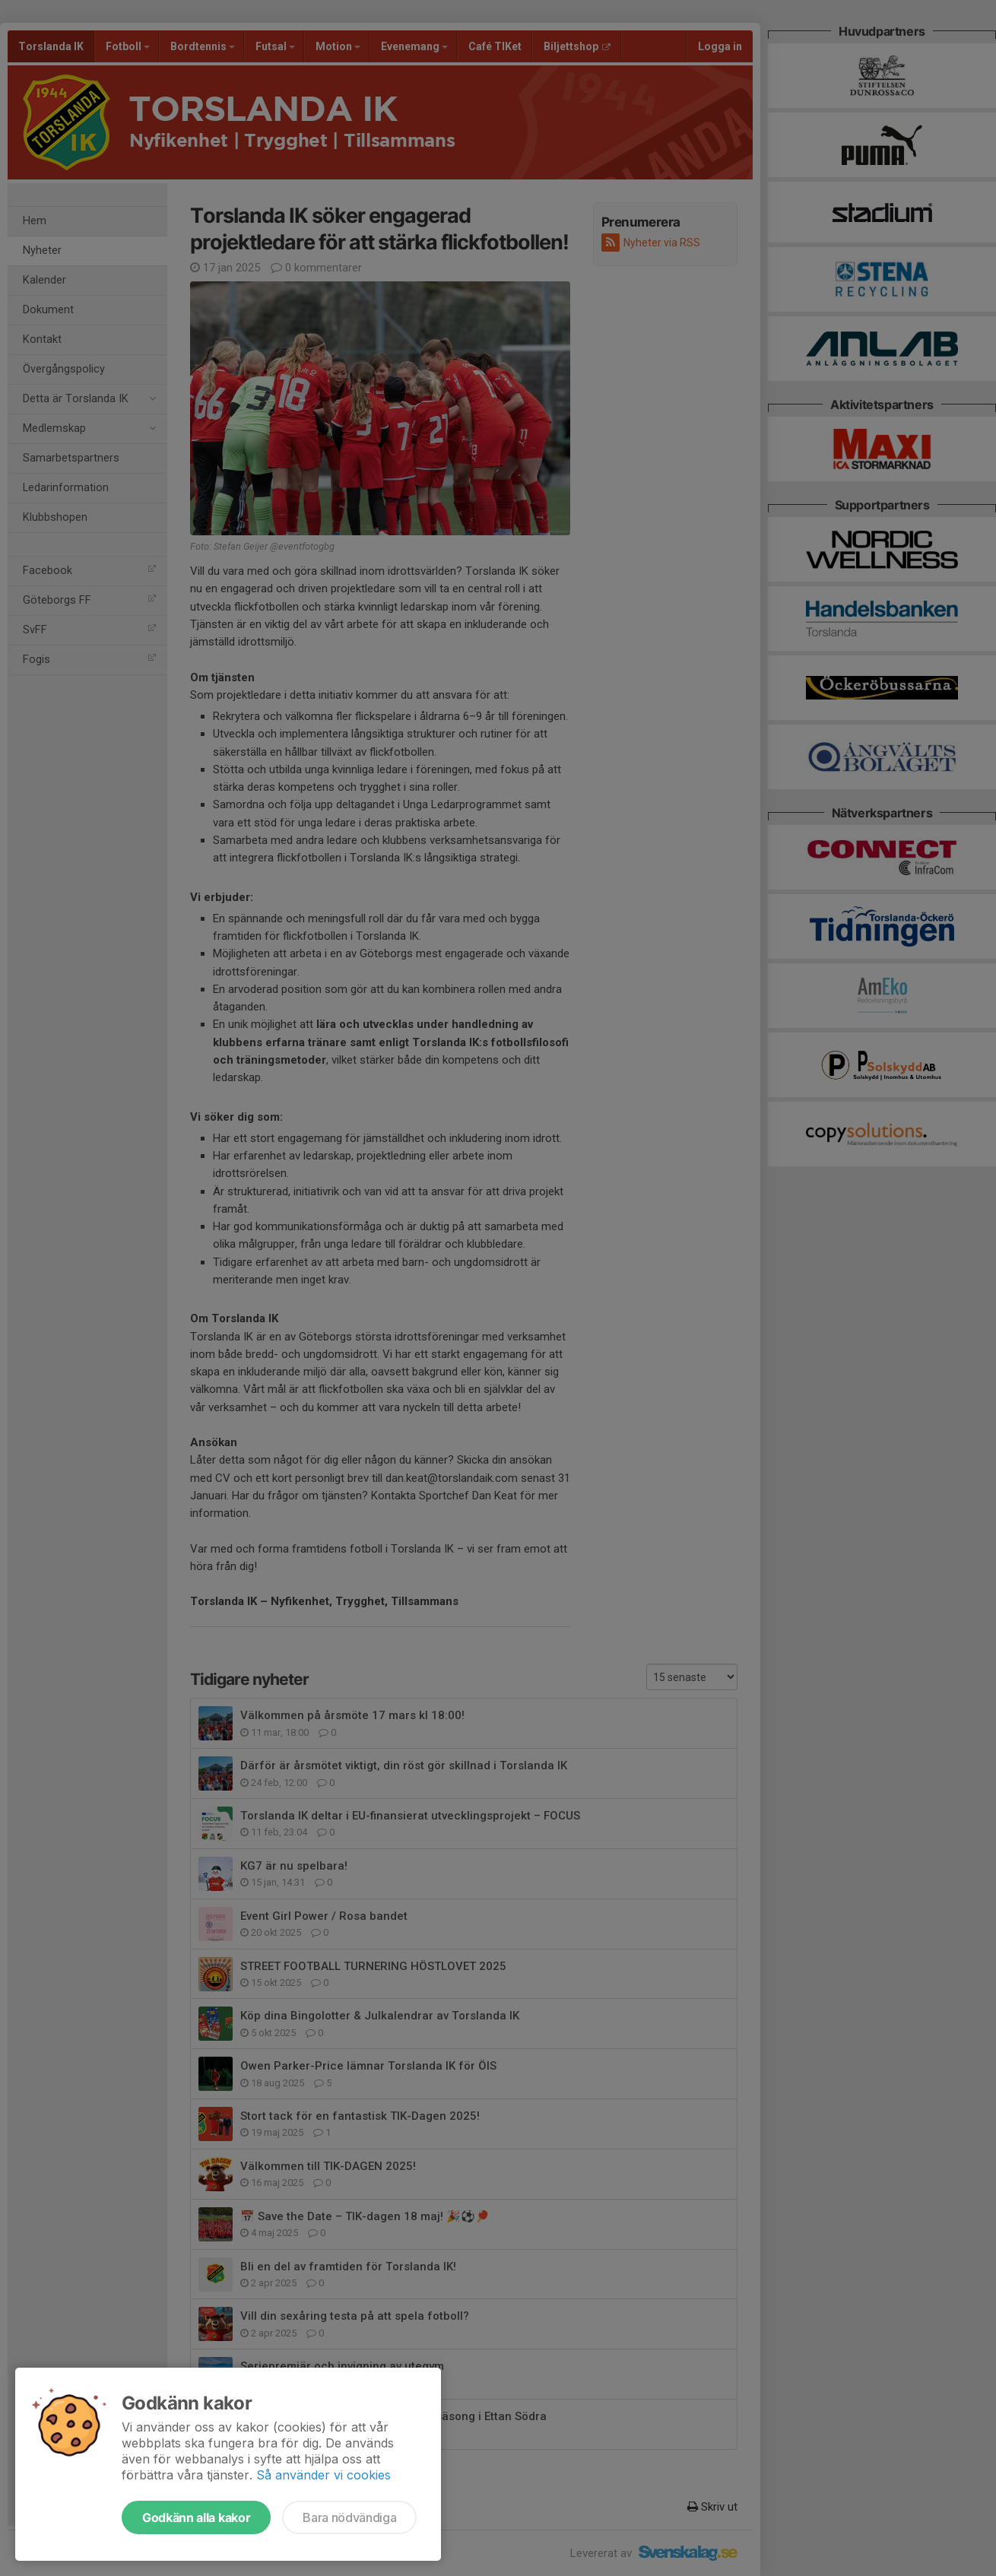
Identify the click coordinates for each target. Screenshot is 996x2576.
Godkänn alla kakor (196, 2517)
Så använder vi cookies (323, 2474)
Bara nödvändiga (349, 2517)
